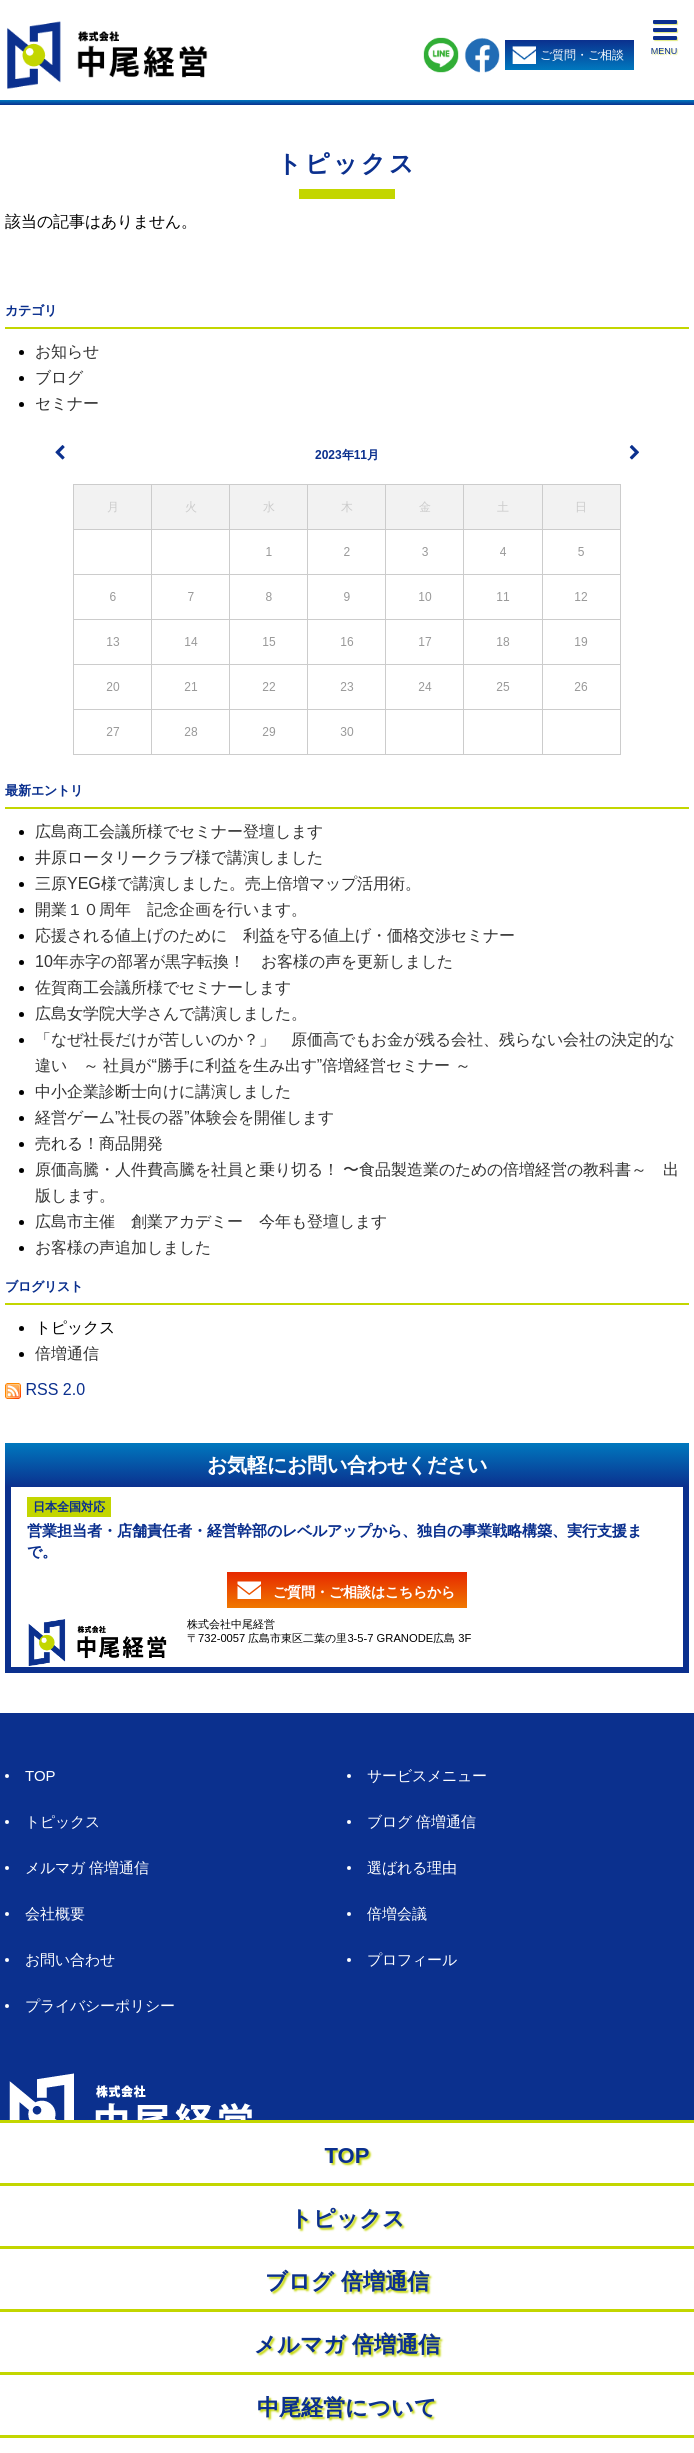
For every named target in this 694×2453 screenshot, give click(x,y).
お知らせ (67, 351)
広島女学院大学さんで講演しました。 (171, 1013)
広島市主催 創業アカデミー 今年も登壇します (211, 1221)
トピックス (347, 163)
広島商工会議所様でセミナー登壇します (179, 831)
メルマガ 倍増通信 (87, 1867)
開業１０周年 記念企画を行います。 (171, 909)
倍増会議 (397, 1913)
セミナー (67, 403)
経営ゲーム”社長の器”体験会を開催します (184, 1117)
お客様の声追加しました (123, 1247)
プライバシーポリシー (100, 2005)
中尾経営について (347, 2407)
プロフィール (412, 1959)
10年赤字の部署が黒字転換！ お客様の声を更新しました (244, 961)
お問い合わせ (70, 1959)
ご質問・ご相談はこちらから (364, 1592)
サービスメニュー (427, 1775)
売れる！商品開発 (99, 1143)
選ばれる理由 (412, 1867)
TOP (40, 1775)
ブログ (59, 377)
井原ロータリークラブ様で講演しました (179, 857)
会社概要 (55, 1913)
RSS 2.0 (45, 1389)
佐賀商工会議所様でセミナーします (163, 987)
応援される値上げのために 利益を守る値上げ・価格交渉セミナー (275, 935)
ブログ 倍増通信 (421, 1821)
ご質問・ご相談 (582, 55)
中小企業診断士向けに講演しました (163, 1091)
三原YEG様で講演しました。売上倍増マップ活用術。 (228, 883)
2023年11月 (347, 455)
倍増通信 (67, 1353)
